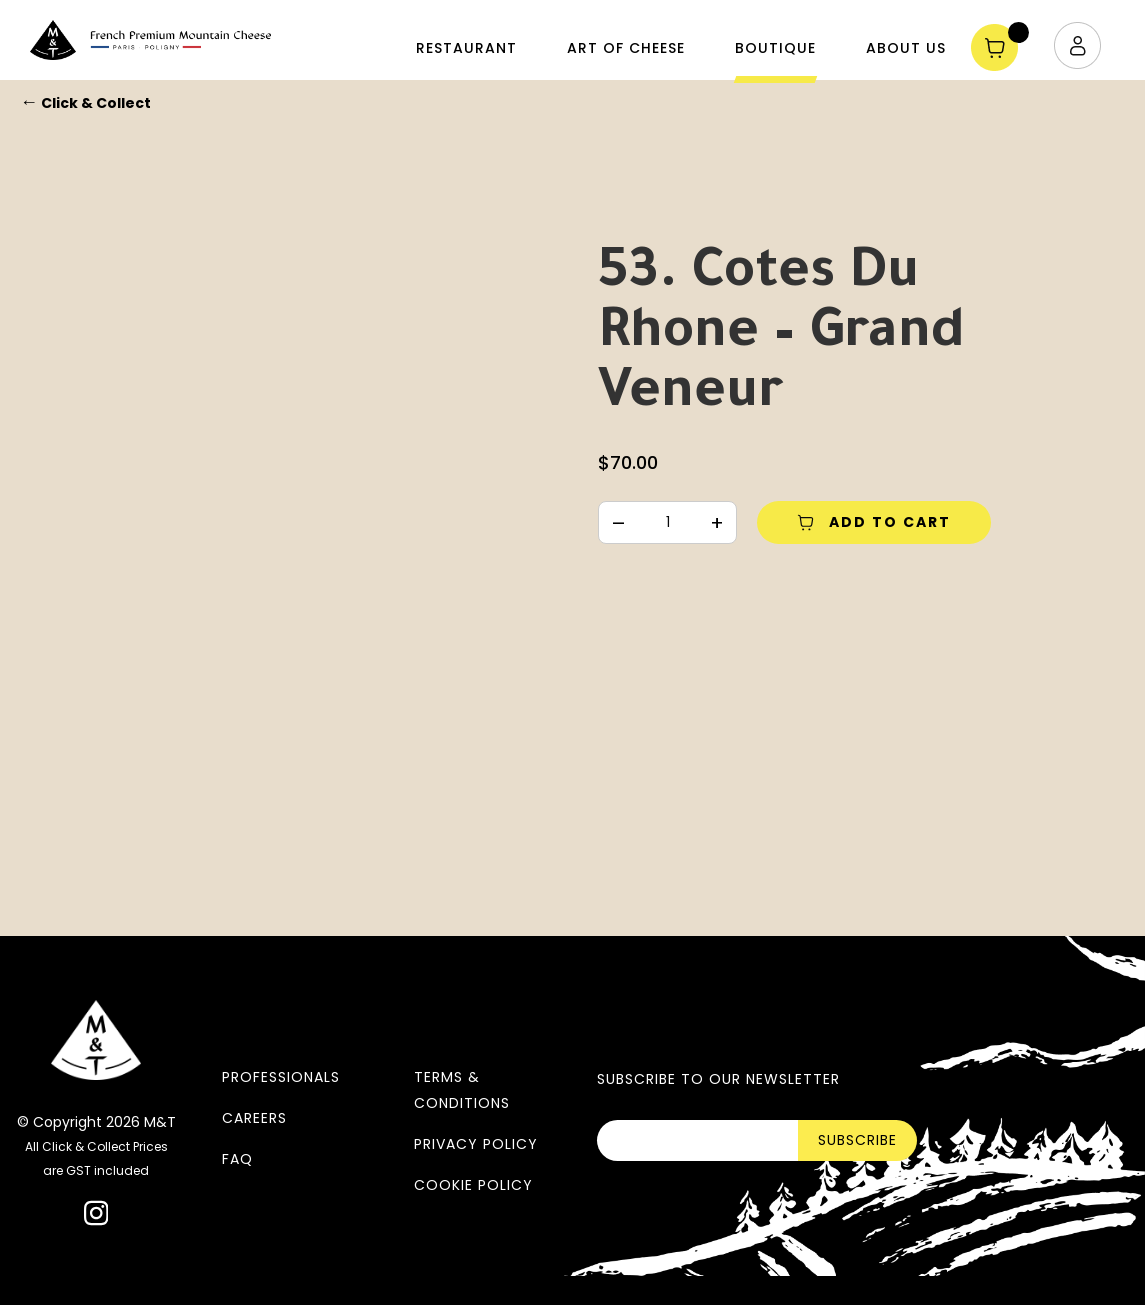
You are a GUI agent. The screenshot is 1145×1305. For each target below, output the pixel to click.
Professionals (281, 1077)
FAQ (237, 1159)
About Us (906, 48)
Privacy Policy (476, 1144)
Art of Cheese (626, 48)
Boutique (775, 48)
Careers (254, 1118)
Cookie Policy (473, 1185)
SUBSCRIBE (857, 1140)
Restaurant (466, 48)
